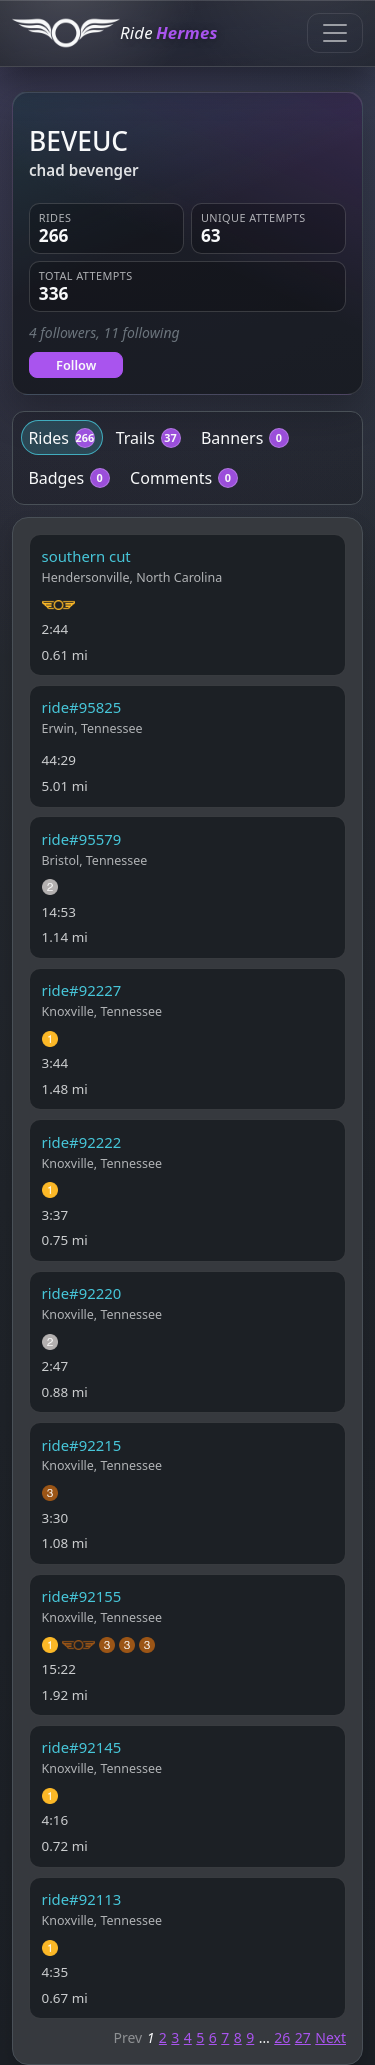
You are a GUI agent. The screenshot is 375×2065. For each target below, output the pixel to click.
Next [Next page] (330, 2037)
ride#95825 (82, 707)
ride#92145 (82, 1747)
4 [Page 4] (188, 2037)
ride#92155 (82, 1596)
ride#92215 (82, 1445)
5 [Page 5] (200, 2037)
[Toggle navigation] (335, 33)
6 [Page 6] (213, 2037)
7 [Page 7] (225, 2037)
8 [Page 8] (238, 2037)
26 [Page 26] (282, 2037)
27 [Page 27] (303, 2037)
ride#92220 (82, 1293)
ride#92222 (82, 1142)
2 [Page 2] (163, 2037)
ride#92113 (82, 1899)
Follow (76, 365)
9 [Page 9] (250, 2037)
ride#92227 (82, 990)
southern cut (86, 556)
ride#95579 (82, 839)
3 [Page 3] (175, 2037)
